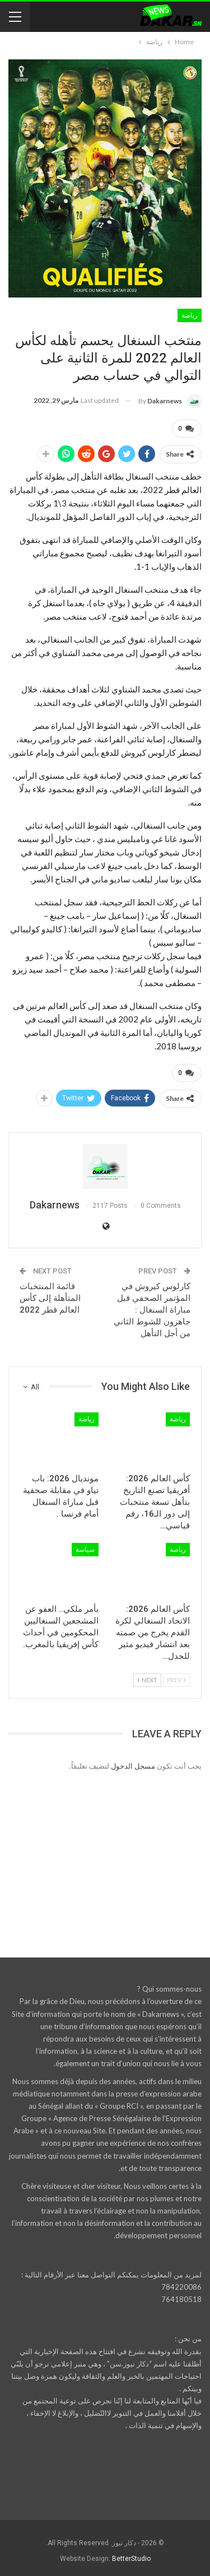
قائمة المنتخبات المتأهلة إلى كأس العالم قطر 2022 (50, 1298)
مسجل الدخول (133, 1765)
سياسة (85, 1550)
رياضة (189, 315)
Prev (176, 1680)
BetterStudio (131, 2559)
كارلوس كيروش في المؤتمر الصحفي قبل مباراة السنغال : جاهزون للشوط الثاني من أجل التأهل (152, 1309)
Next (147, 1680)
